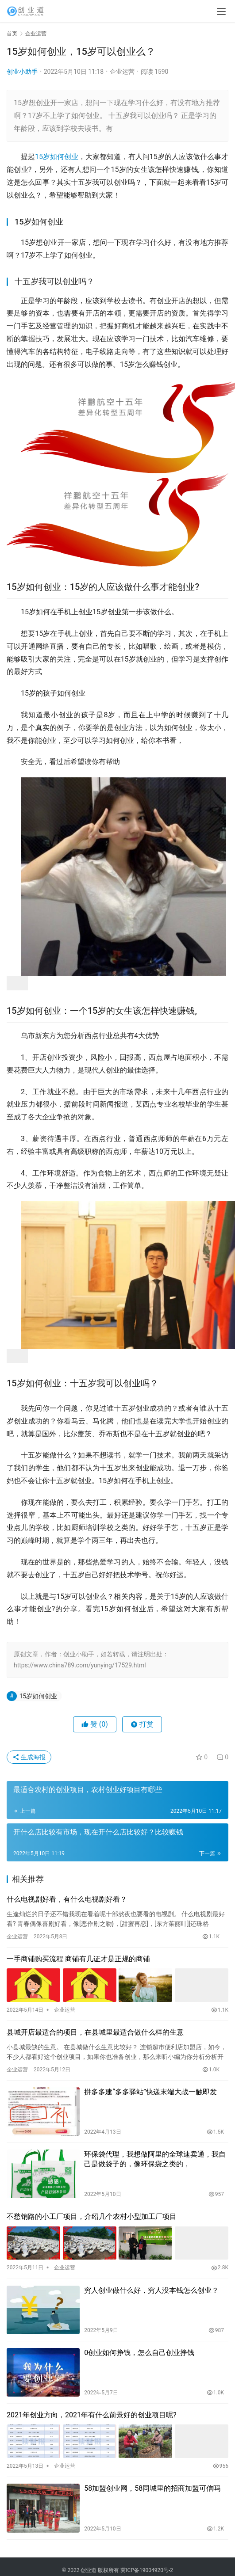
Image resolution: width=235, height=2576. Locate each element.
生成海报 (29, 1757)
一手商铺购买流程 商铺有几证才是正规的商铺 (78, 1959)
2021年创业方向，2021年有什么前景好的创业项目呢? (92, 2415)
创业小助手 (22, 71)
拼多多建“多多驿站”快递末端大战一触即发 (150, 2092)
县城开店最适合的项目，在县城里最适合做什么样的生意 (95, 2032)
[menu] (221, 11)
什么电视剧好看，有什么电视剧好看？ (67, 1899)
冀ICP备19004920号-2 (146, 2570)
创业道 (88, 2570)
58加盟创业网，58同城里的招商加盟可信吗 (152, 2488)
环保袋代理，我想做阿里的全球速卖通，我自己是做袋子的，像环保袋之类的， (155, 2159)
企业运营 (122, 71)
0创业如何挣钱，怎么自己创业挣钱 (139, 2352)
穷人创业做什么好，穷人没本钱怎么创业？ (151, 2290)
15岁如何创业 (56, 156)
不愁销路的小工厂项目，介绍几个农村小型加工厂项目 (92, 2216)
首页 (12, 33)
